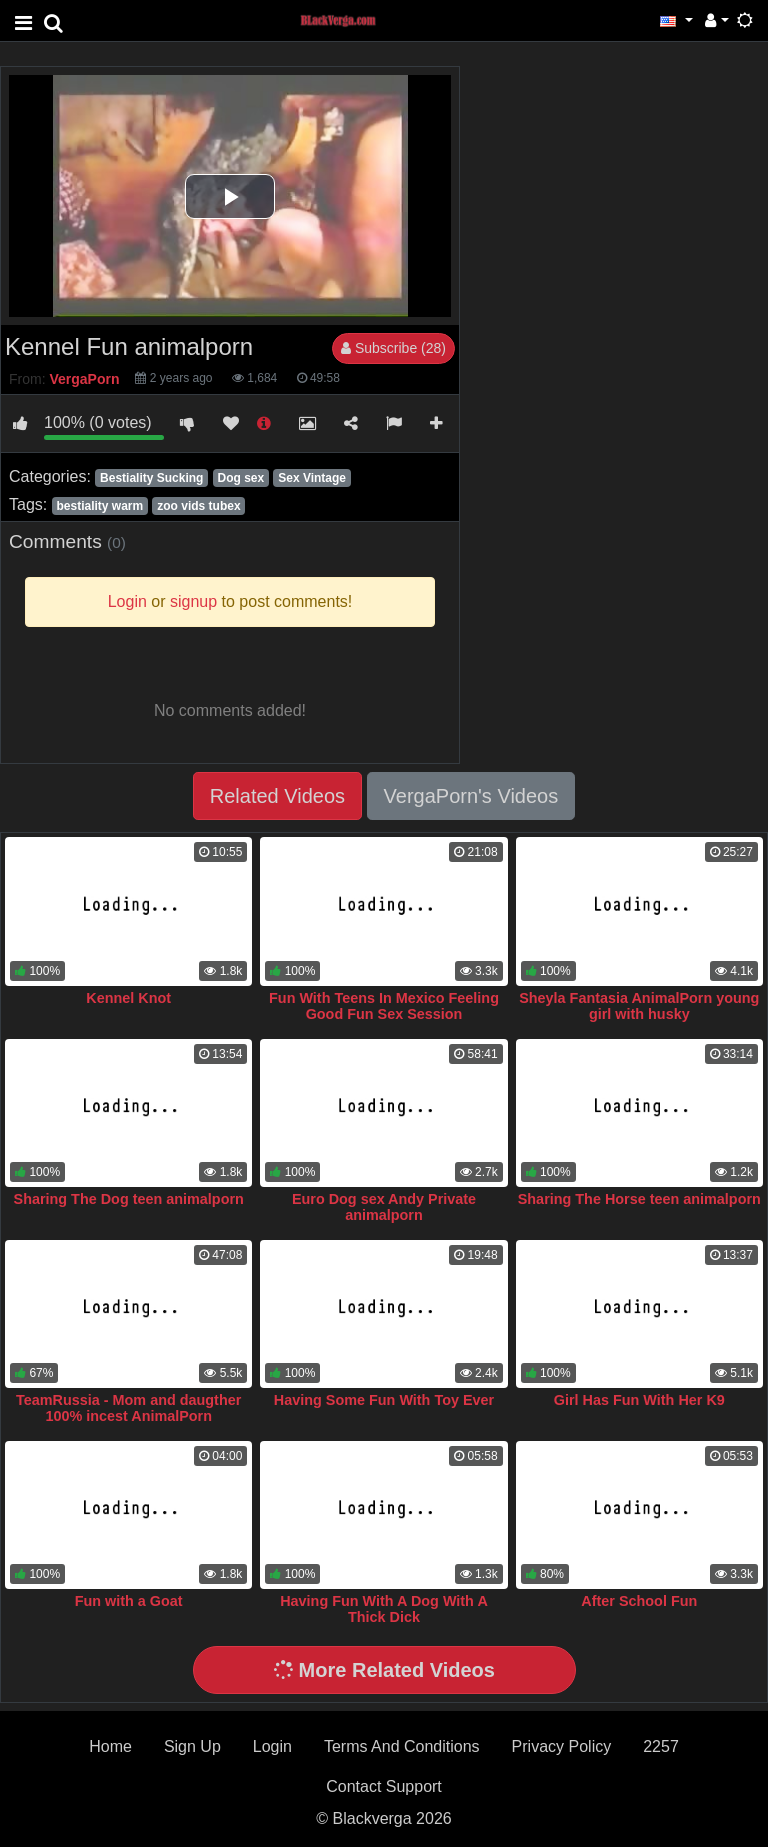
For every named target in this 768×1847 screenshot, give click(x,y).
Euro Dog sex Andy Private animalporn (384, 1207)
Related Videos (277, 796)
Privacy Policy (562, 1746)
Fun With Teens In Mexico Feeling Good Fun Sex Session (384, 1006)
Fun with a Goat (129, 1601)
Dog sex (240, 478)
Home (110, 1746)
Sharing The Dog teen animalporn (129, 1199)
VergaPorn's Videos (471, 796)
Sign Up (192, 1746)
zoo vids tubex (198, 506)
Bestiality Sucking (151, 478)
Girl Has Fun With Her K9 (639, 1400)
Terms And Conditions (402, 1746)
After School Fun (639, 1601)
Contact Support (384, 1786)
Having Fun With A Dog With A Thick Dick (384, 1609)
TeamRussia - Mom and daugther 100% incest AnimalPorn (128, 1408)
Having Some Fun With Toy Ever (384, 1400)
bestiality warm (99, 506)
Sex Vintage (312, 478)
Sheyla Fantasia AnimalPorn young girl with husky (639, 1006)
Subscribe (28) (393, 348)
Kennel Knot (128, 998)
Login (272, 1746)
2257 (661, 1746)
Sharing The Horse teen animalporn (639, 1199)
